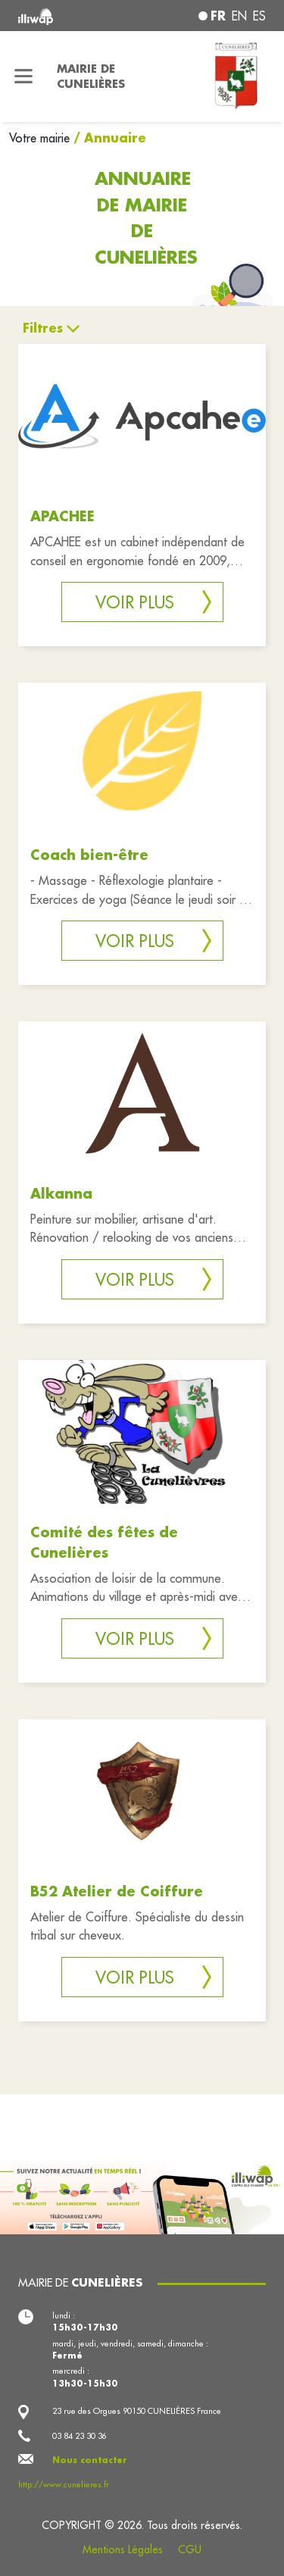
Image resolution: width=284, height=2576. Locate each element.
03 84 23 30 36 (79, 2436)
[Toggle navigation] (24, 76)
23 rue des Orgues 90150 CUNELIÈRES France (136, 2411)
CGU (189, 2549)
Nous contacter (89, 2460)
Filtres (43, 328)
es (259, 15)
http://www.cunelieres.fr (63, 2484)
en (239, 15)
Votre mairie (41, 137)
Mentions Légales (123, 2549)
